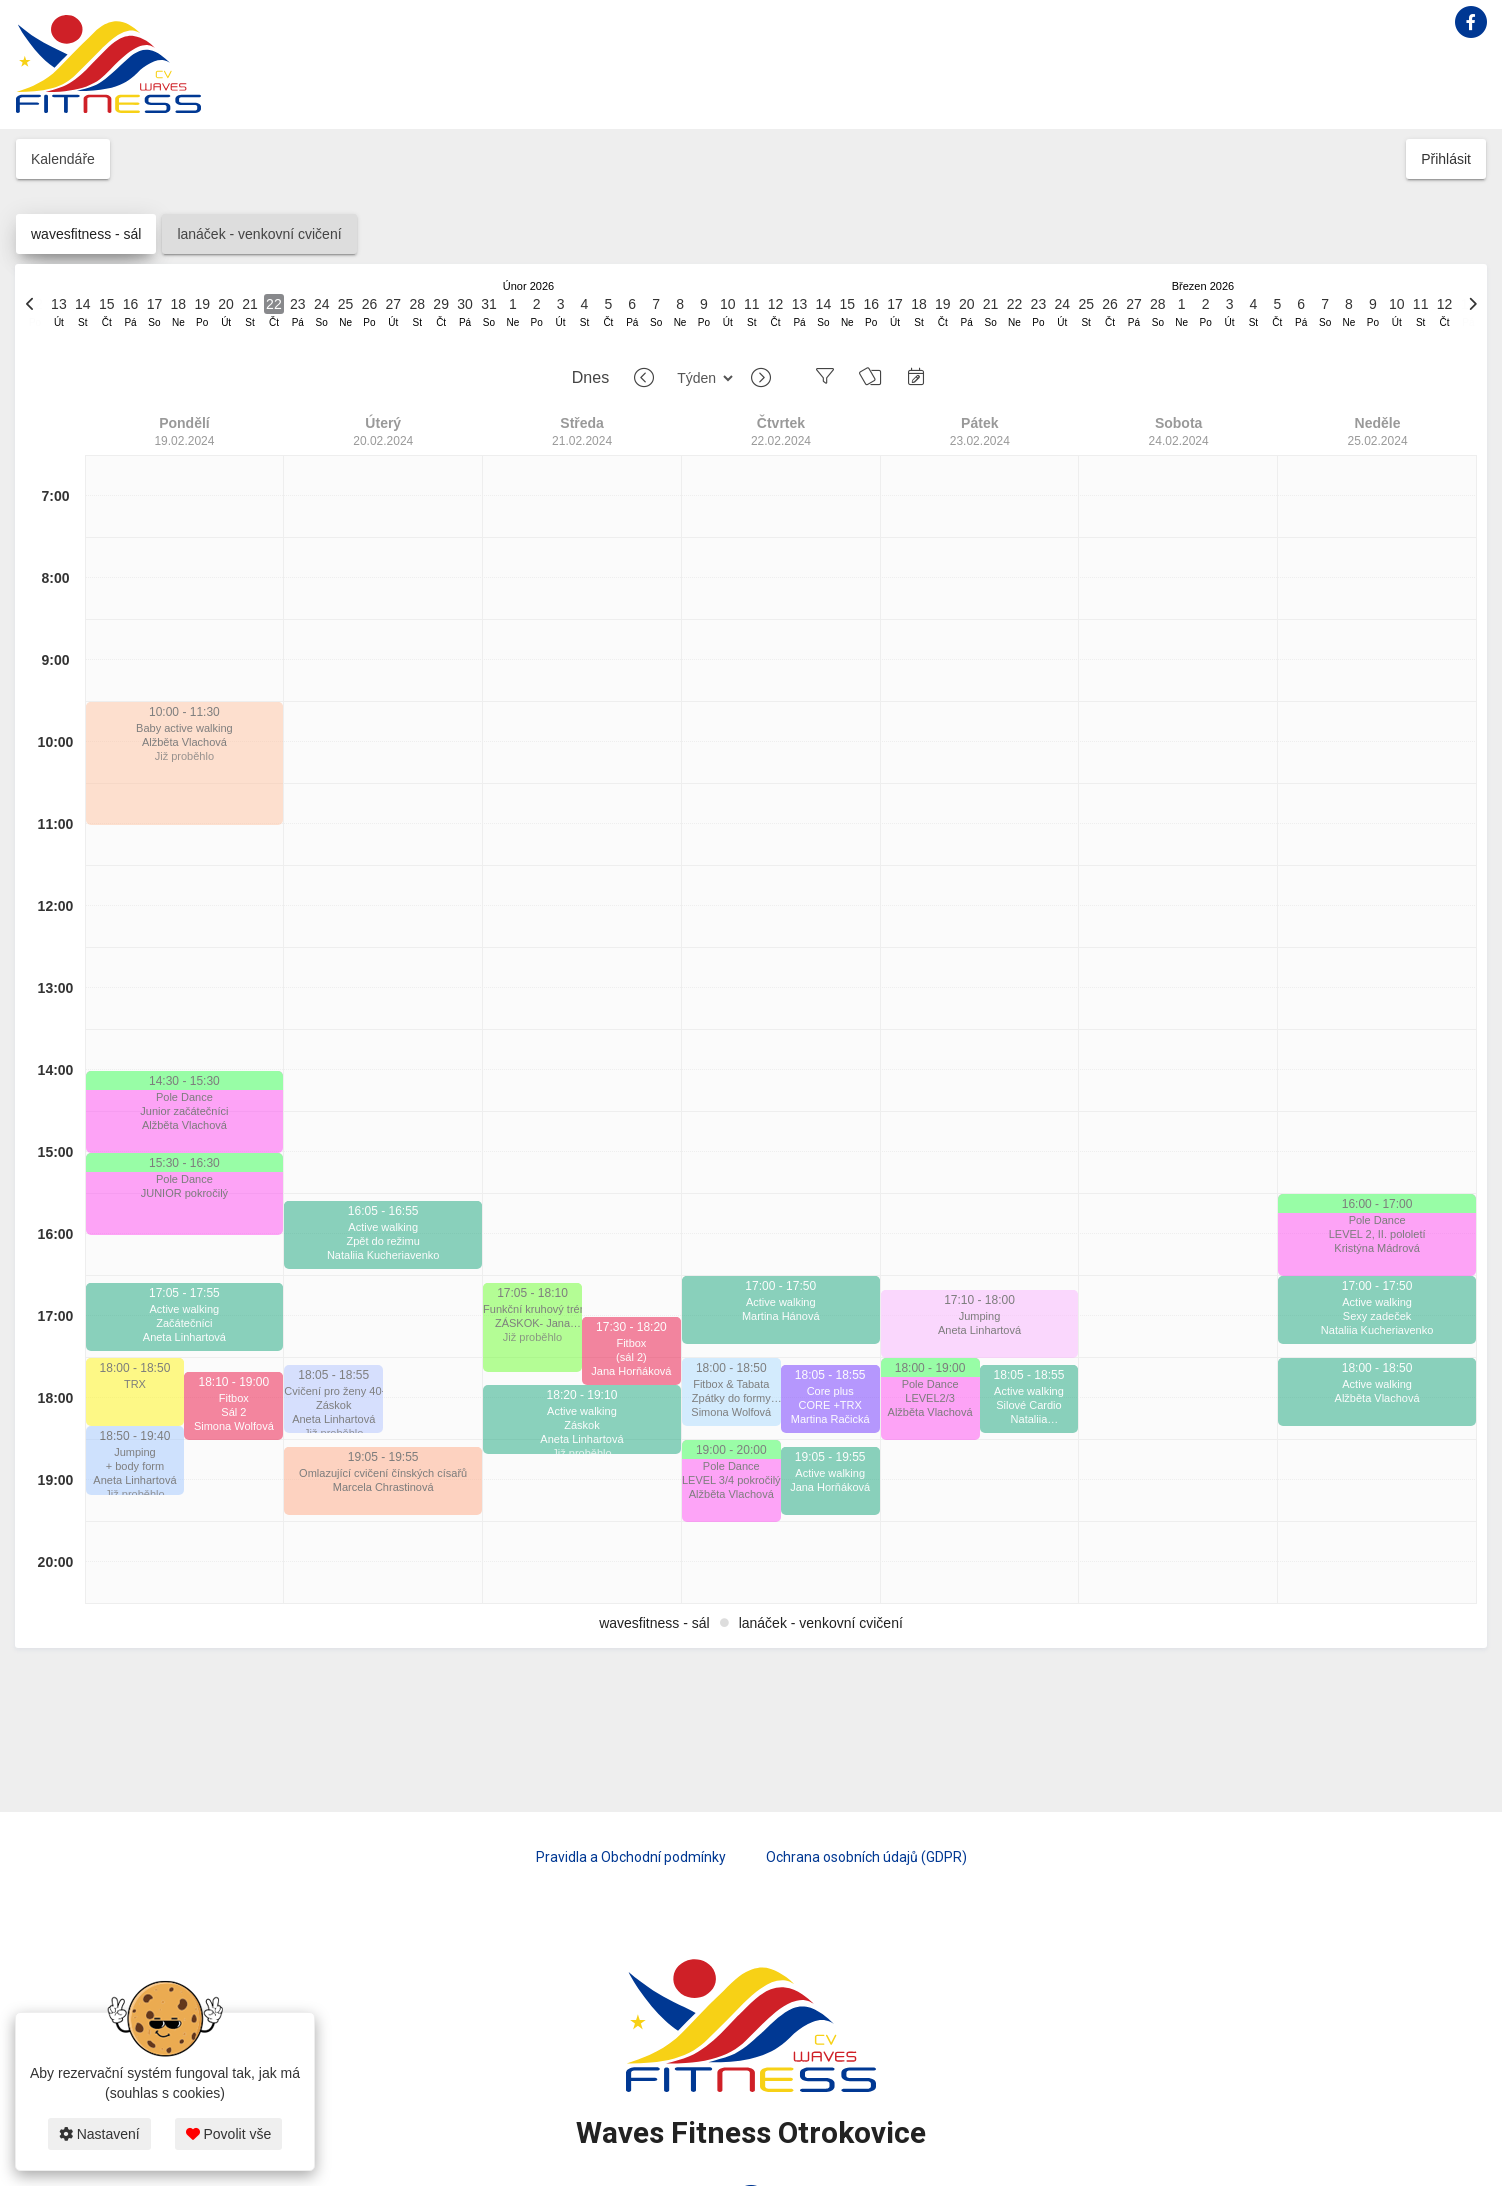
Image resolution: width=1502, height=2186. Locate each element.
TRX (135, 1384)
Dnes (590, 377)
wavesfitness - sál (86, 234)
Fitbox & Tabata (731, 1384)
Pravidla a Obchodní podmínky (631, 1857)
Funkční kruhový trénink (532, 1309)
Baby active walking (184, 728)
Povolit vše (229, 2134)
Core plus (830, 1391)
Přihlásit (1446, 159)
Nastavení (99, 2134)
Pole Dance (184, 1097)
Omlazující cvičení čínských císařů (383, 1473)
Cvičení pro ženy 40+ (333, 1391)
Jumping (135, 1452)
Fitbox (234, 1398)
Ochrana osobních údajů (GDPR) (866, 1857)
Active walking (185, 1309)
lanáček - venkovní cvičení (259, 234)
